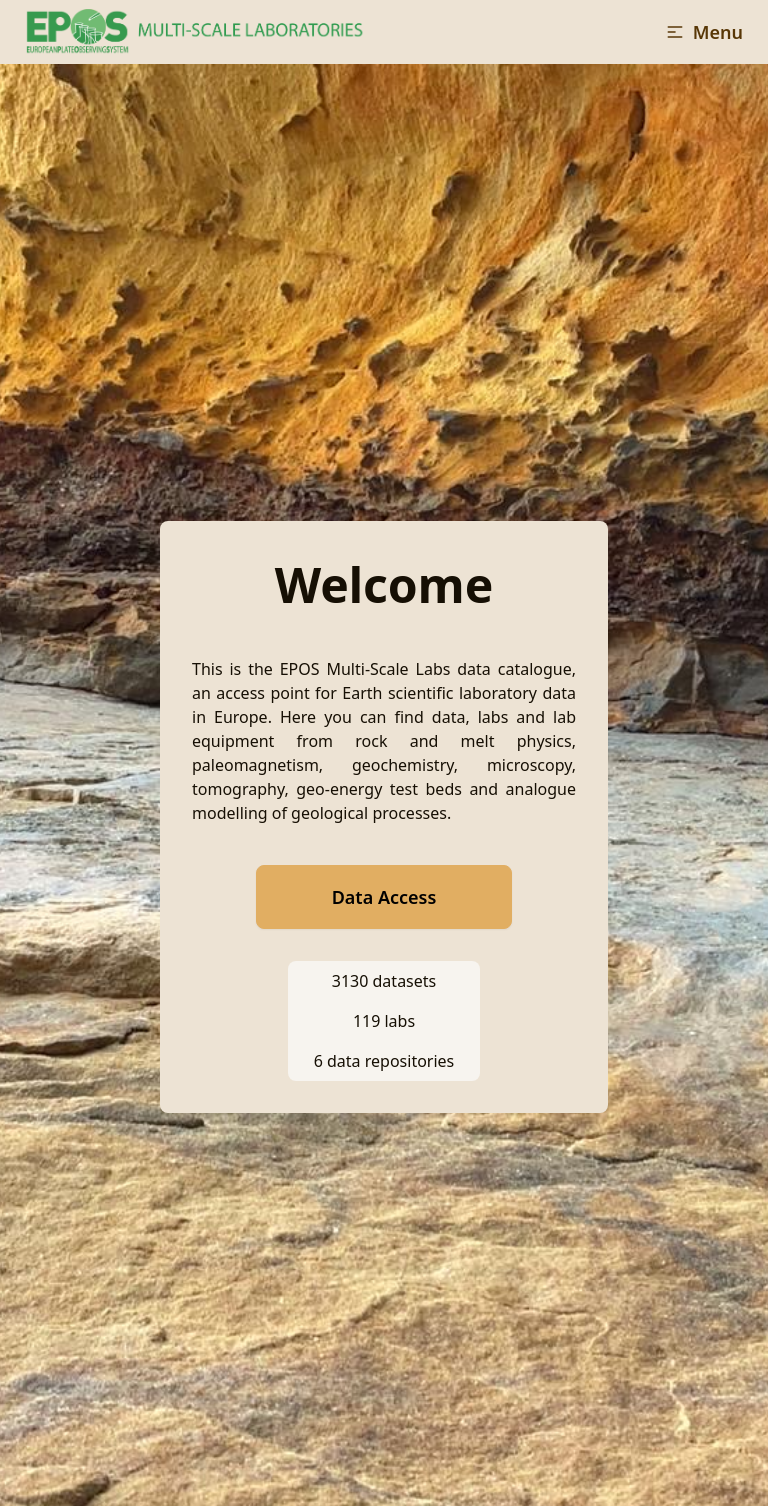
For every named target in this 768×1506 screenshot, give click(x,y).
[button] (704, 32)
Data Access (384, 897)
